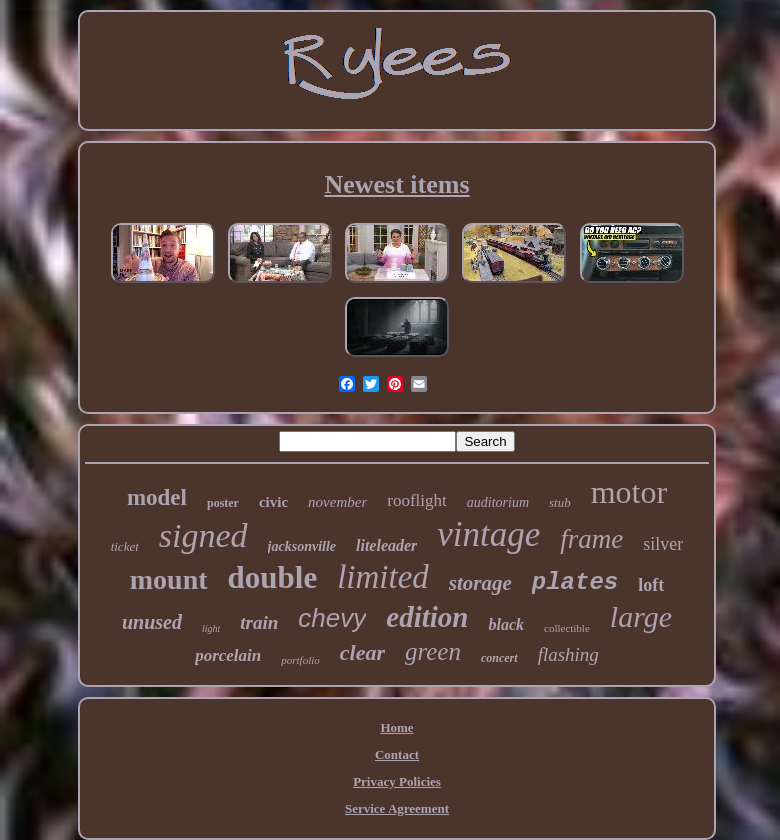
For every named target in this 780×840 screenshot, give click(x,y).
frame (591, 539)
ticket (125, 546)
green (433, 651)
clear (362, 652)
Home (396, 727)
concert (499, 658)
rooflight (417, 500)
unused (152, 622)
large (641, 616)
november (337, 502)
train (259, 622)
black (506, 624)
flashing (568, 654)
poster (223, 503)
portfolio (300, 660)
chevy (332, 618)
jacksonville (302, 546)
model (157, 497)
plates (575, 582)
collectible (567, 628)
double (273, 577)
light (211, 628)
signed (203, 535)
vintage (488, 534)
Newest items (396, 184)
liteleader (386, 545)
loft (651, 585)
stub (560, 502)
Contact (397, 754)
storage (480, 583)
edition (427, 617)
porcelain (228, 655)
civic (273, 502)
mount (169, 579)
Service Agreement (397, 808)
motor (629, 492)
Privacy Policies (397, 781)
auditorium (498, 502)
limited (383, 577)
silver (663, 544)
